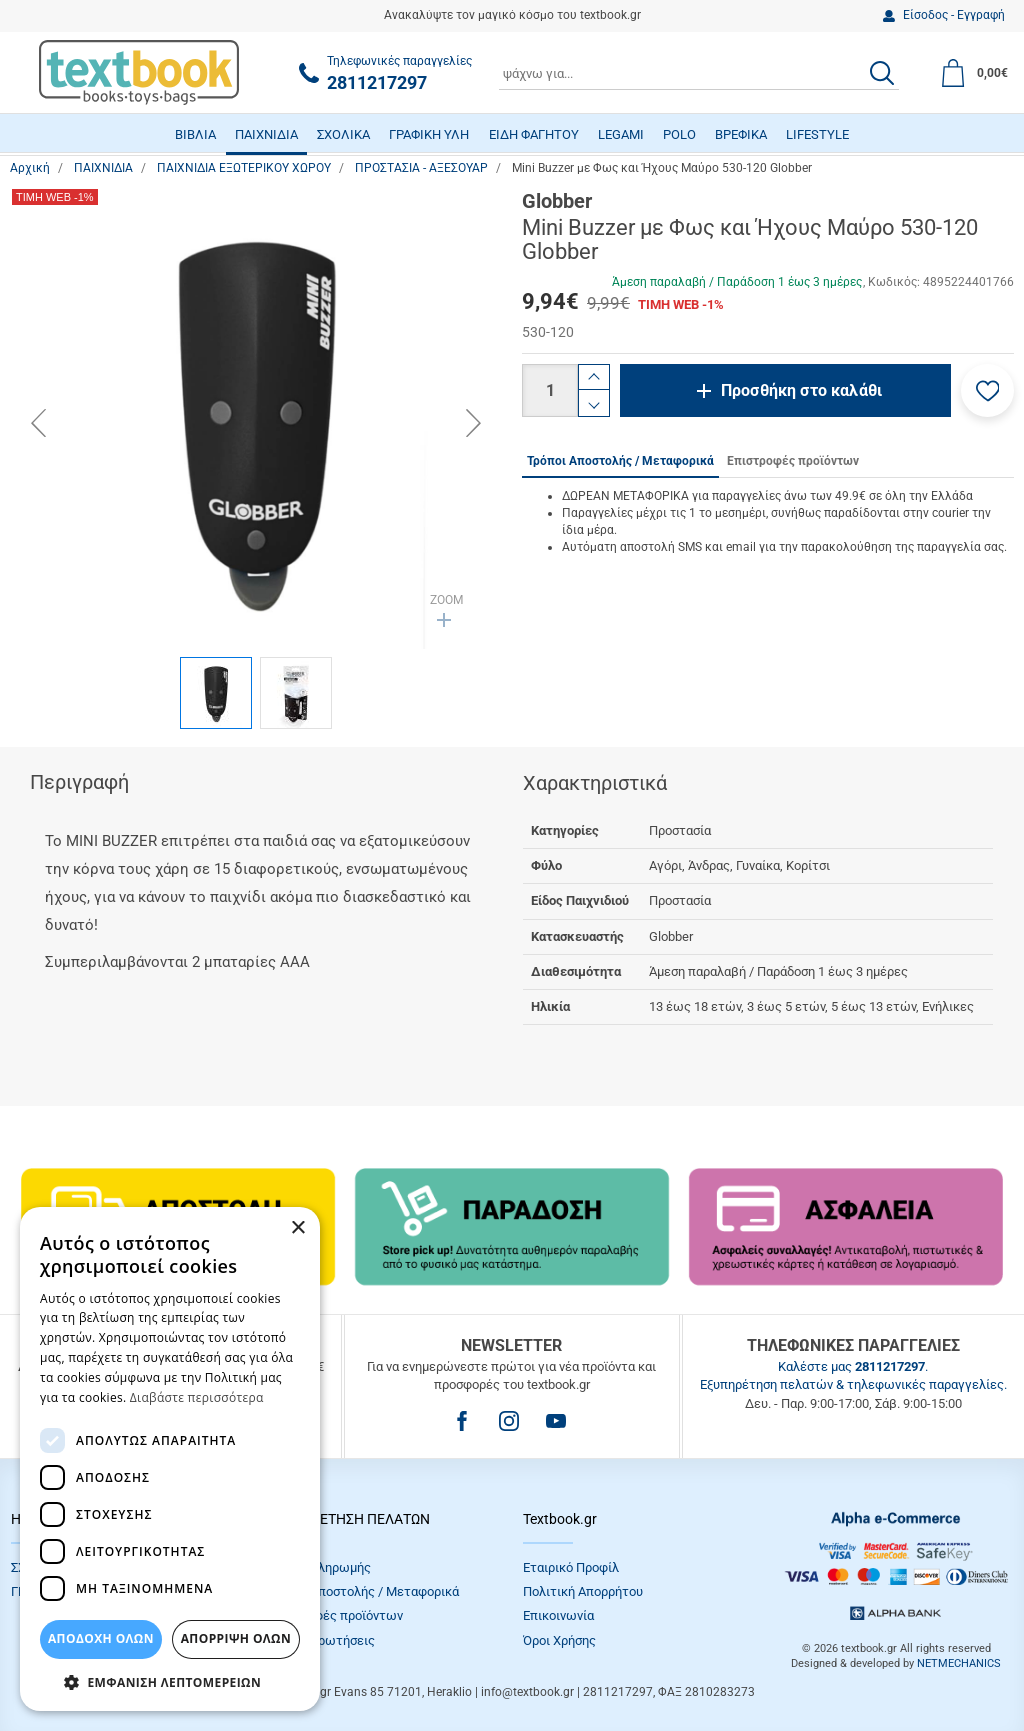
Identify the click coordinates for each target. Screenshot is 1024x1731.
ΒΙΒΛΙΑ (195, 134)
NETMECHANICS (959, 1663)
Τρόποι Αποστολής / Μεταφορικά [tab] (620, 461)
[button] (987, 390)
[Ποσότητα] (550, 390)
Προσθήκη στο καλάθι (801, 390)
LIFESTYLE (817, 134)
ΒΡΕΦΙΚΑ (741, 134)
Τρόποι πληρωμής (319, 1567)
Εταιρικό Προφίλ (571, 1567)
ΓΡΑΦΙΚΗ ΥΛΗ (429, 134)
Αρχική (30, 168)
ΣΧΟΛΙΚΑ (343, 134)
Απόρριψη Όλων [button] (236, 1638)
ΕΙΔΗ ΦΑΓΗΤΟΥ (534, 134)
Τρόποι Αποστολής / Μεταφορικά (363, 1591)
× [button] (297, 1228)
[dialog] (170, 1459)
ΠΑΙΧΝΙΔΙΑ (266, 134)
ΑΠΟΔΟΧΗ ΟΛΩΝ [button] (101, 1638)
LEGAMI (621, 134)
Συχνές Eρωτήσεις (321, 1640)
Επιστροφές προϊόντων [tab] (793, 461)
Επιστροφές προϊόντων (335, 1615)
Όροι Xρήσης (559, 1640)
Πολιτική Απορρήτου (583, 1591)
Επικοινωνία (558, 1615)
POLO (679, 134)
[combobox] (699, 73)
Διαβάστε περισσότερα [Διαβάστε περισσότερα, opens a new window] (197, 1397)
